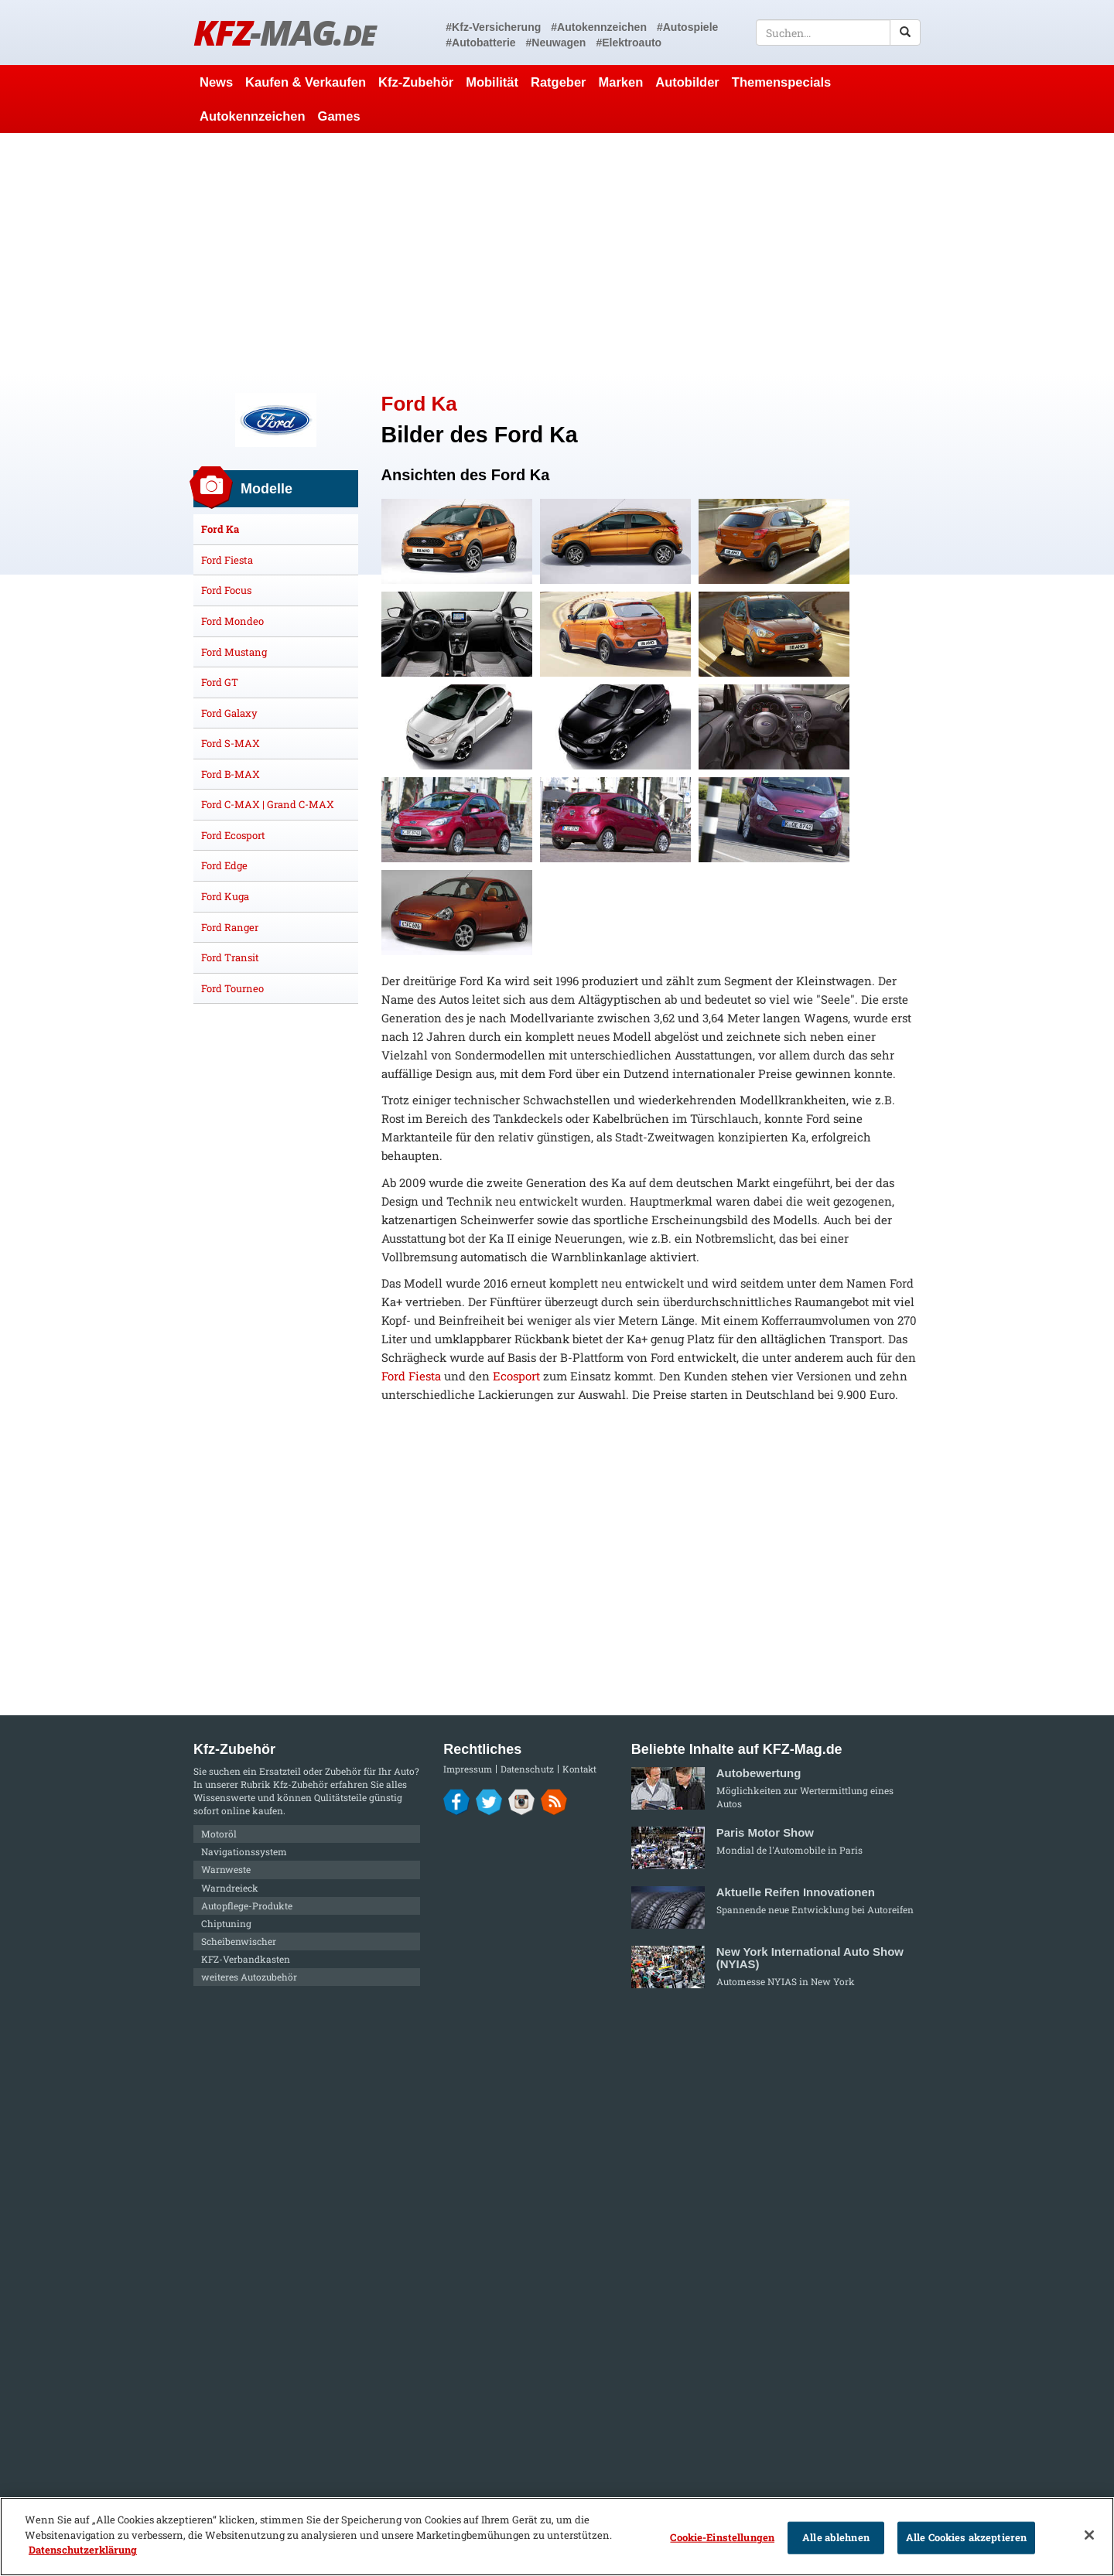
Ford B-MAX (230, 774)
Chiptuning (226, 1923)
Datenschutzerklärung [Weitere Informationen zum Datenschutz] (83, 2550)
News (216, 82)
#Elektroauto (628, 42)
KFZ (284, 32)
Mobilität (492, 82)
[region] (557, 2536)
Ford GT (219, 682)
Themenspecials (781, 82)
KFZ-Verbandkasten (245, 1959)
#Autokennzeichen (599, 27)
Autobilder (687, 82)
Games (339, 116)
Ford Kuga (225, 896)
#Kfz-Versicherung (493, 27)
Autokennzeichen (253, 116)
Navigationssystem (244, 1851)
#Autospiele (687, 27)
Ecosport (516, 1376)
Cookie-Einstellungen (722, 2537)
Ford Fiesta (411, 1376)
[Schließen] (1089, 2535)
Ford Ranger (229, 927)
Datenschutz (527, 1769)
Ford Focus (226, 590)
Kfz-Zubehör (415, 82)
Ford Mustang (234, 652)
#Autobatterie (480, 42)
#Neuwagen (556, 42)
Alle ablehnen (836, 2537)
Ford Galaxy (229, 713)
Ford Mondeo (232, 621)
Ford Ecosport (233, 835)
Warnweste (226, 1869)
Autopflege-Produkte (246, 1905)
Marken (621, 82)
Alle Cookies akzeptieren (966, 2537)
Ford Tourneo (232, 988)
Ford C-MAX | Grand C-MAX (267, 804)
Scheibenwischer (238, 1941)
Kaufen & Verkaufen (305, 82)
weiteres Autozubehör (249, 1976)
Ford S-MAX (230, 743)
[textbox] (838, 32)
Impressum (467, 1769)
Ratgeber (558, 82)
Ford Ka (220, 529)
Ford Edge (224, 865)
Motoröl (219, 1833)
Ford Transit (230, 957)
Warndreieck (229, 1888)
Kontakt (579, 1769)
